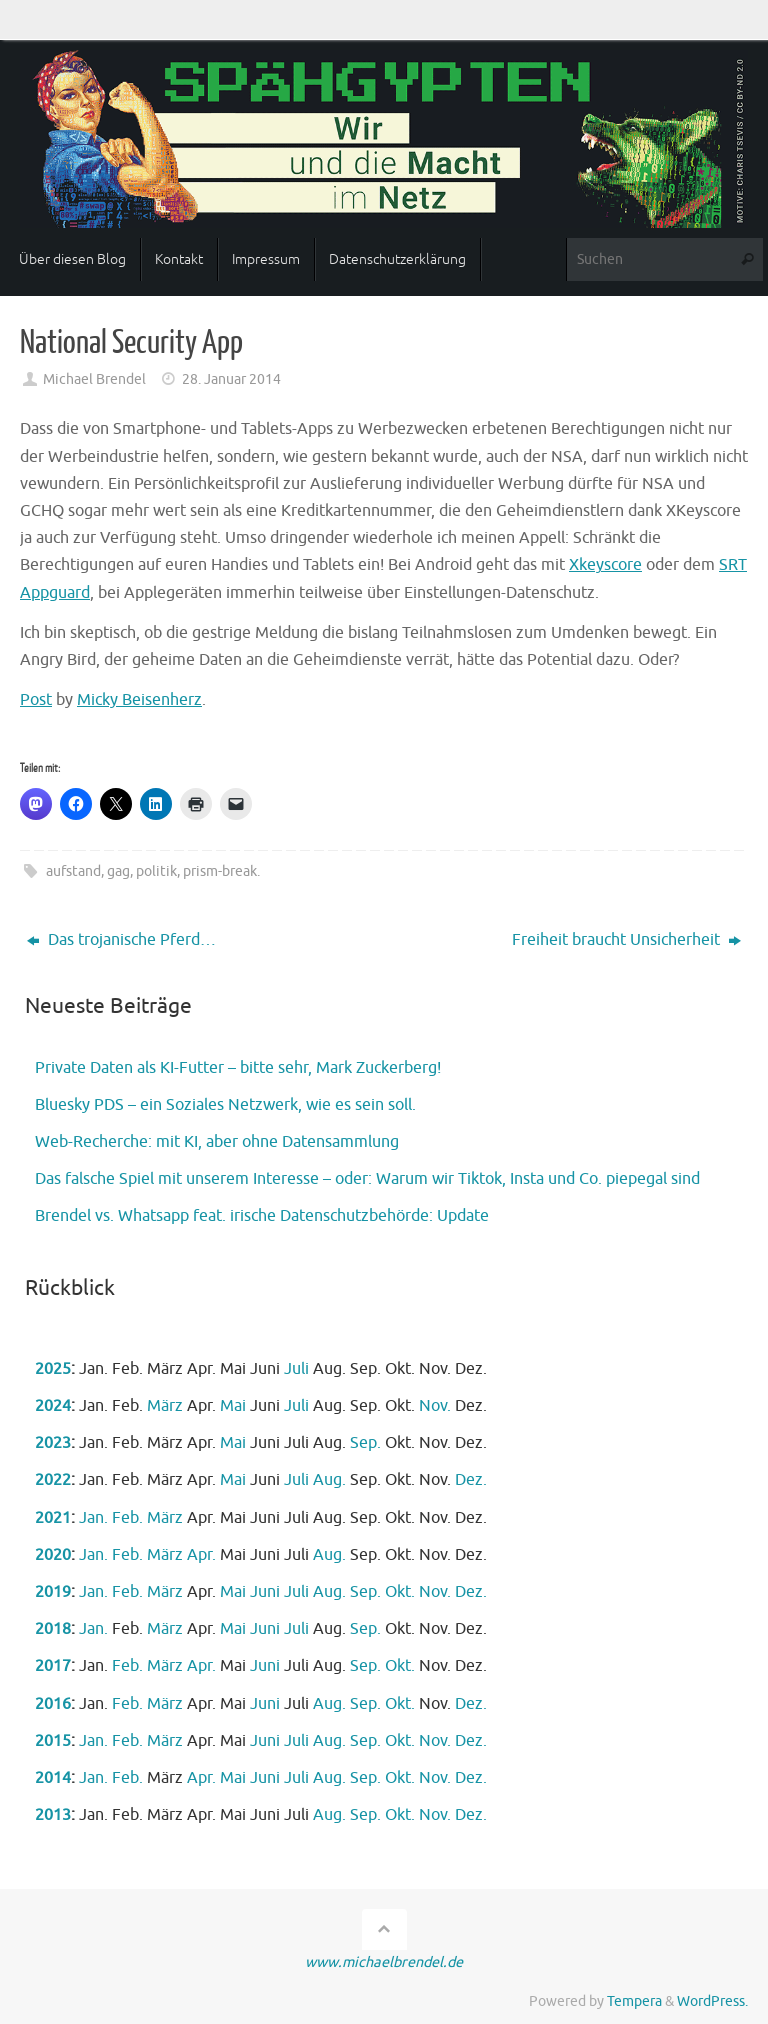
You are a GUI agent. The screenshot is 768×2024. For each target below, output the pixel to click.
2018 (53, 1629)
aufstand (73, 871)
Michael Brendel (94, 379)
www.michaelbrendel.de (384, 1962)
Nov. (435, 1406)
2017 (53, 1666)
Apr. (201, 1555)
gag (118, 871)
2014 (53, 1778)
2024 (53, 1406)
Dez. (471, 1480)
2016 (53, 1704)
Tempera (634, 2001)
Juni (265, 1592)
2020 (53, 1555)
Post (36, 700)
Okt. (400, 1592)
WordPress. (712, 2001)
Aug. (329, 1480)
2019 (53, 1592)
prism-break (220, 871)
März (165, 1406)
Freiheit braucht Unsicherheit (626, 940)
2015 (53, 1741)
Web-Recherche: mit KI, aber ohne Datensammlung (217, 1142)
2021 (53, 1518)
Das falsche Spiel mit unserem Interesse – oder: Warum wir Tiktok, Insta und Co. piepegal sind (367, 1179)
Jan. (93, 1518)
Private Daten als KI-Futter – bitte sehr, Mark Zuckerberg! (238, 1068)
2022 (53, 1480)
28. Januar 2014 (231, 379)
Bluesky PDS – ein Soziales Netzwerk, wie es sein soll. (225, 1105)
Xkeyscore (605, 565)
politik (156, 871)
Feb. (127, 1518)
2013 (53, 1815)
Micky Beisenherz (139, 700)
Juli (296, 1369)
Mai (233, 1406)
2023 (53, 1443)
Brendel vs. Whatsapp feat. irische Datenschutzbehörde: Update (262, 1216)
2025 (53, 1369)
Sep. (365, 1443)
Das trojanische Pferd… (121, 940)
